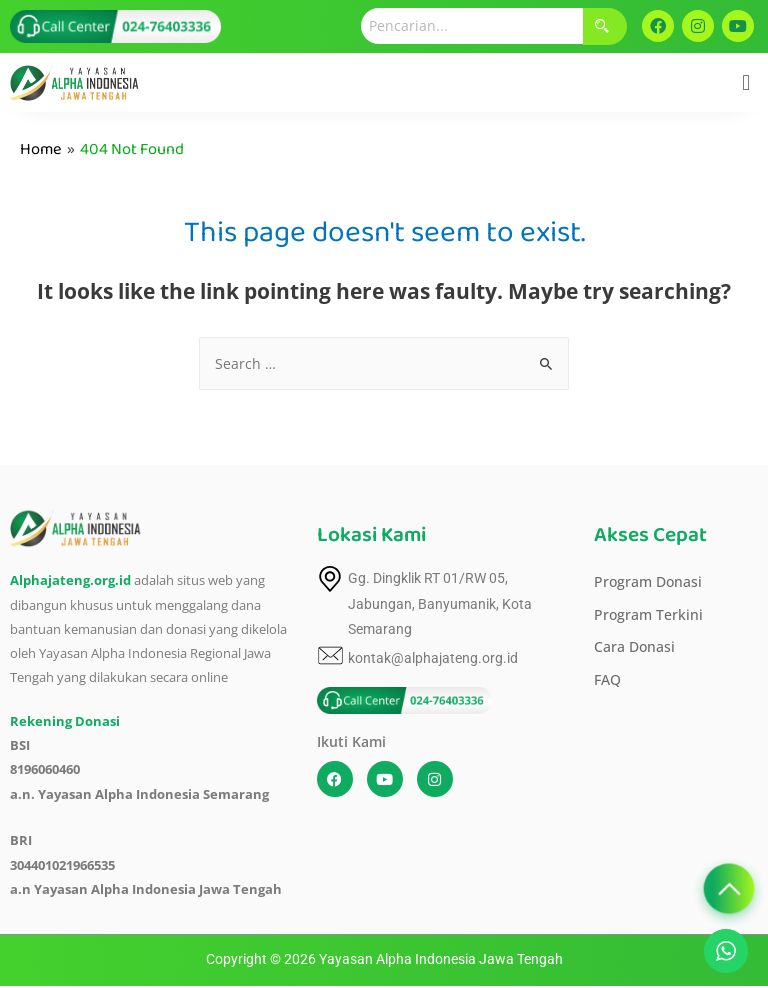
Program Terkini (648, 614)
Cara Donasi (634, 646)
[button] (746, 82)
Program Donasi (648, 581)
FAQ (607, 679)
